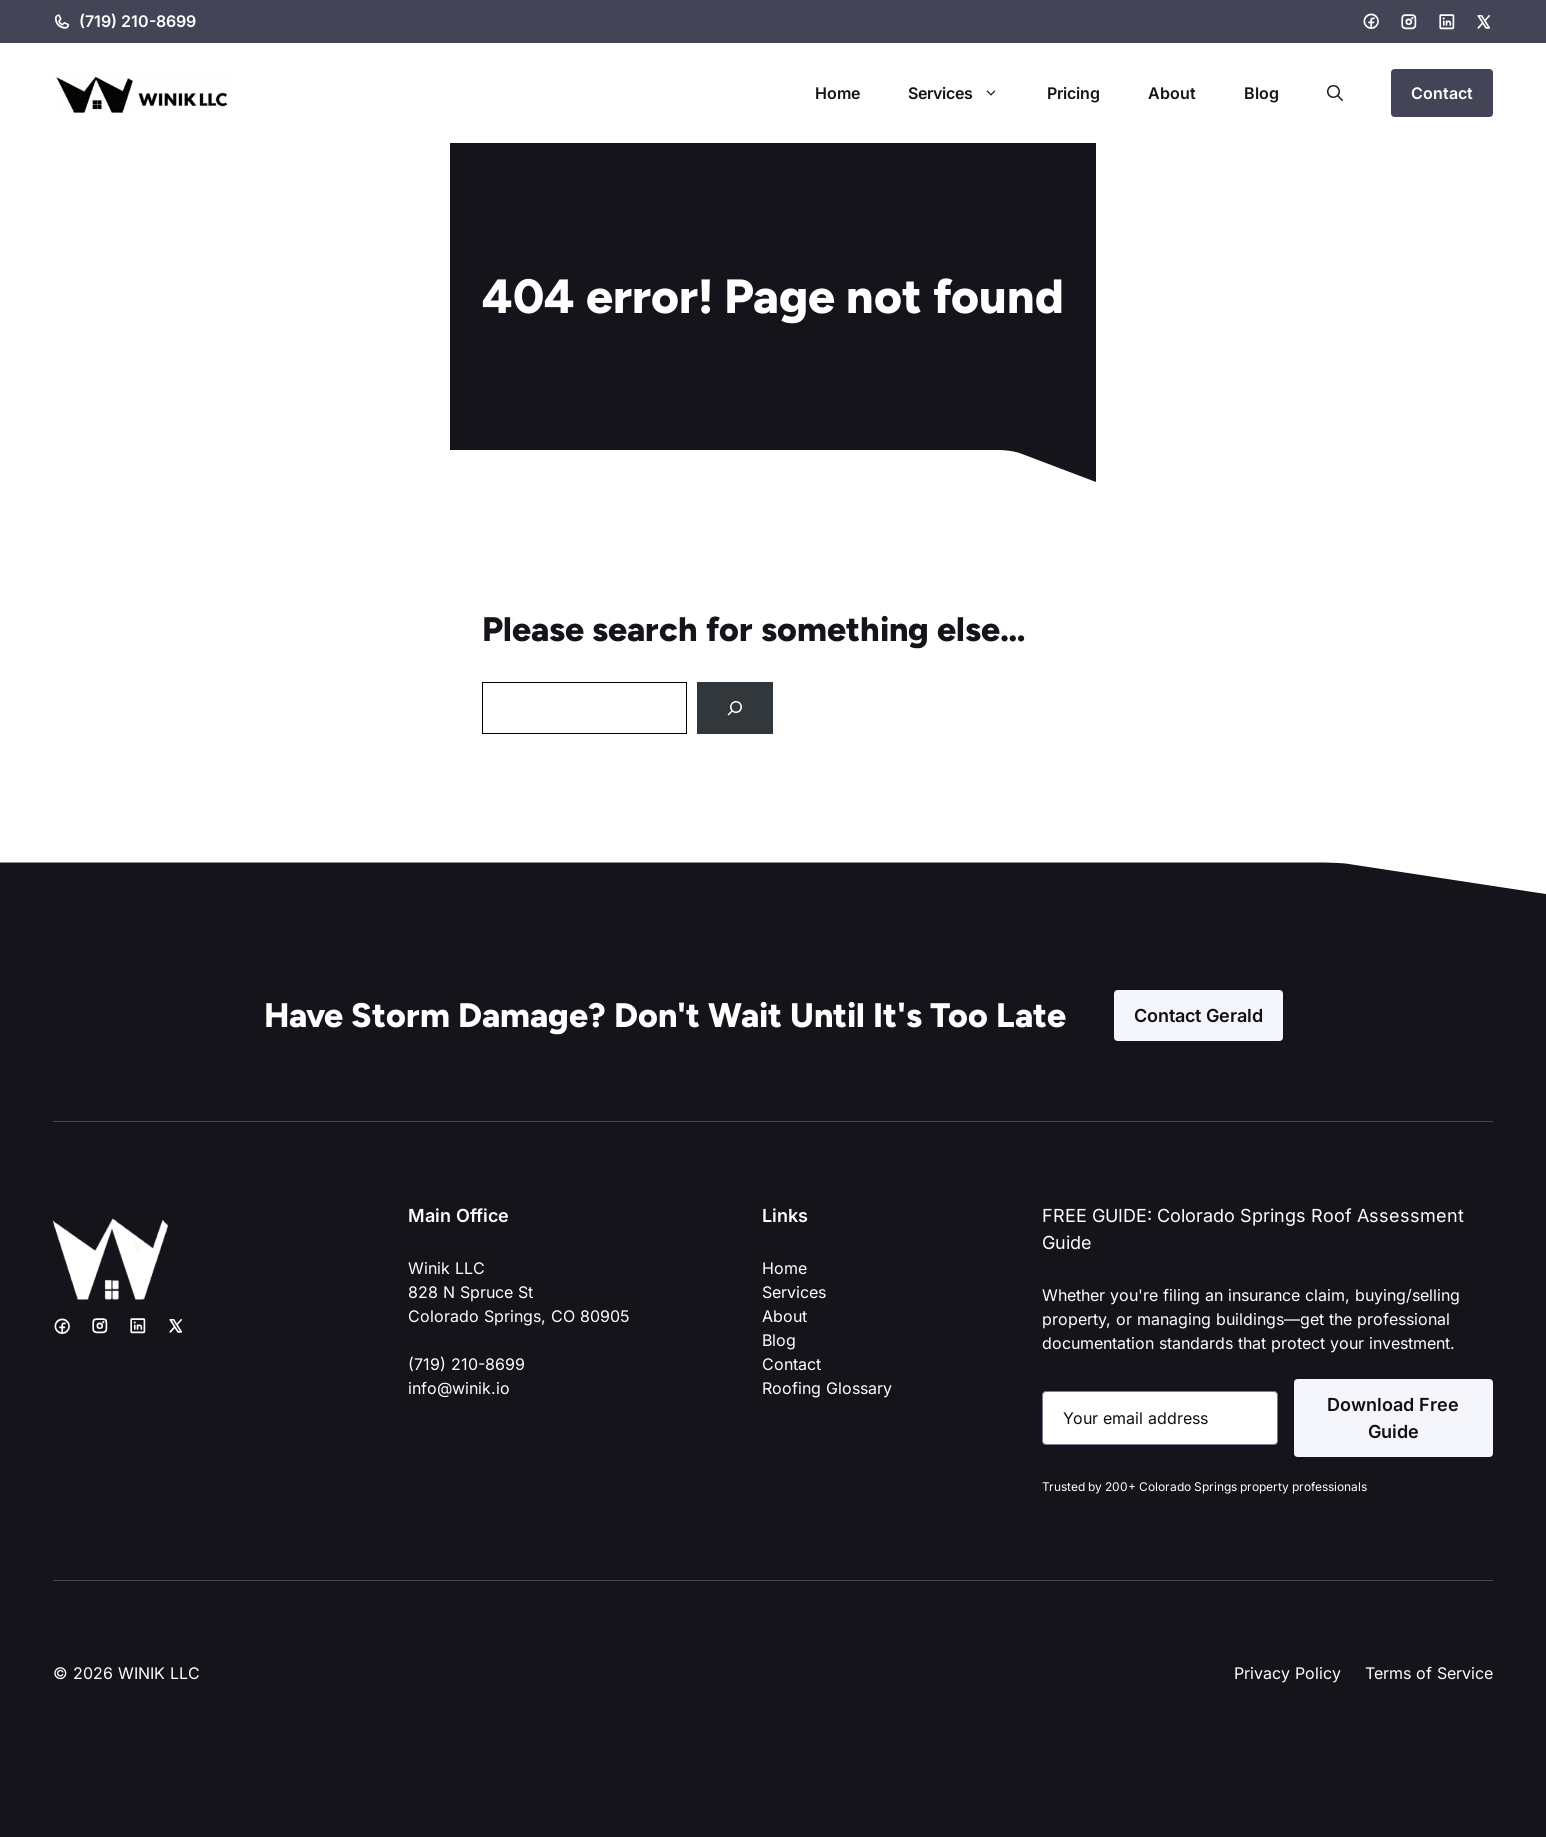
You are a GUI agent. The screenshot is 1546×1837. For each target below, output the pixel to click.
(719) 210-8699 (137, 21)
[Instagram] (1409, 22)
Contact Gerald (1198, 1015)
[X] (1484, 22)
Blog (1261, 93)
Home (837, 93)
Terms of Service (1429, 1673)
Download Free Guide (1393, 1418)
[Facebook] (1371, 21)
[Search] (735, 708)
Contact (1442, 93)
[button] (1335, 93)
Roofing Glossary (827, 1388)
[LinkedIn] (1447, 22)
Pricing (1073, 93)
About (1172, 93)
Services (965, 93)
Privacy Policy (1287, 1673)
